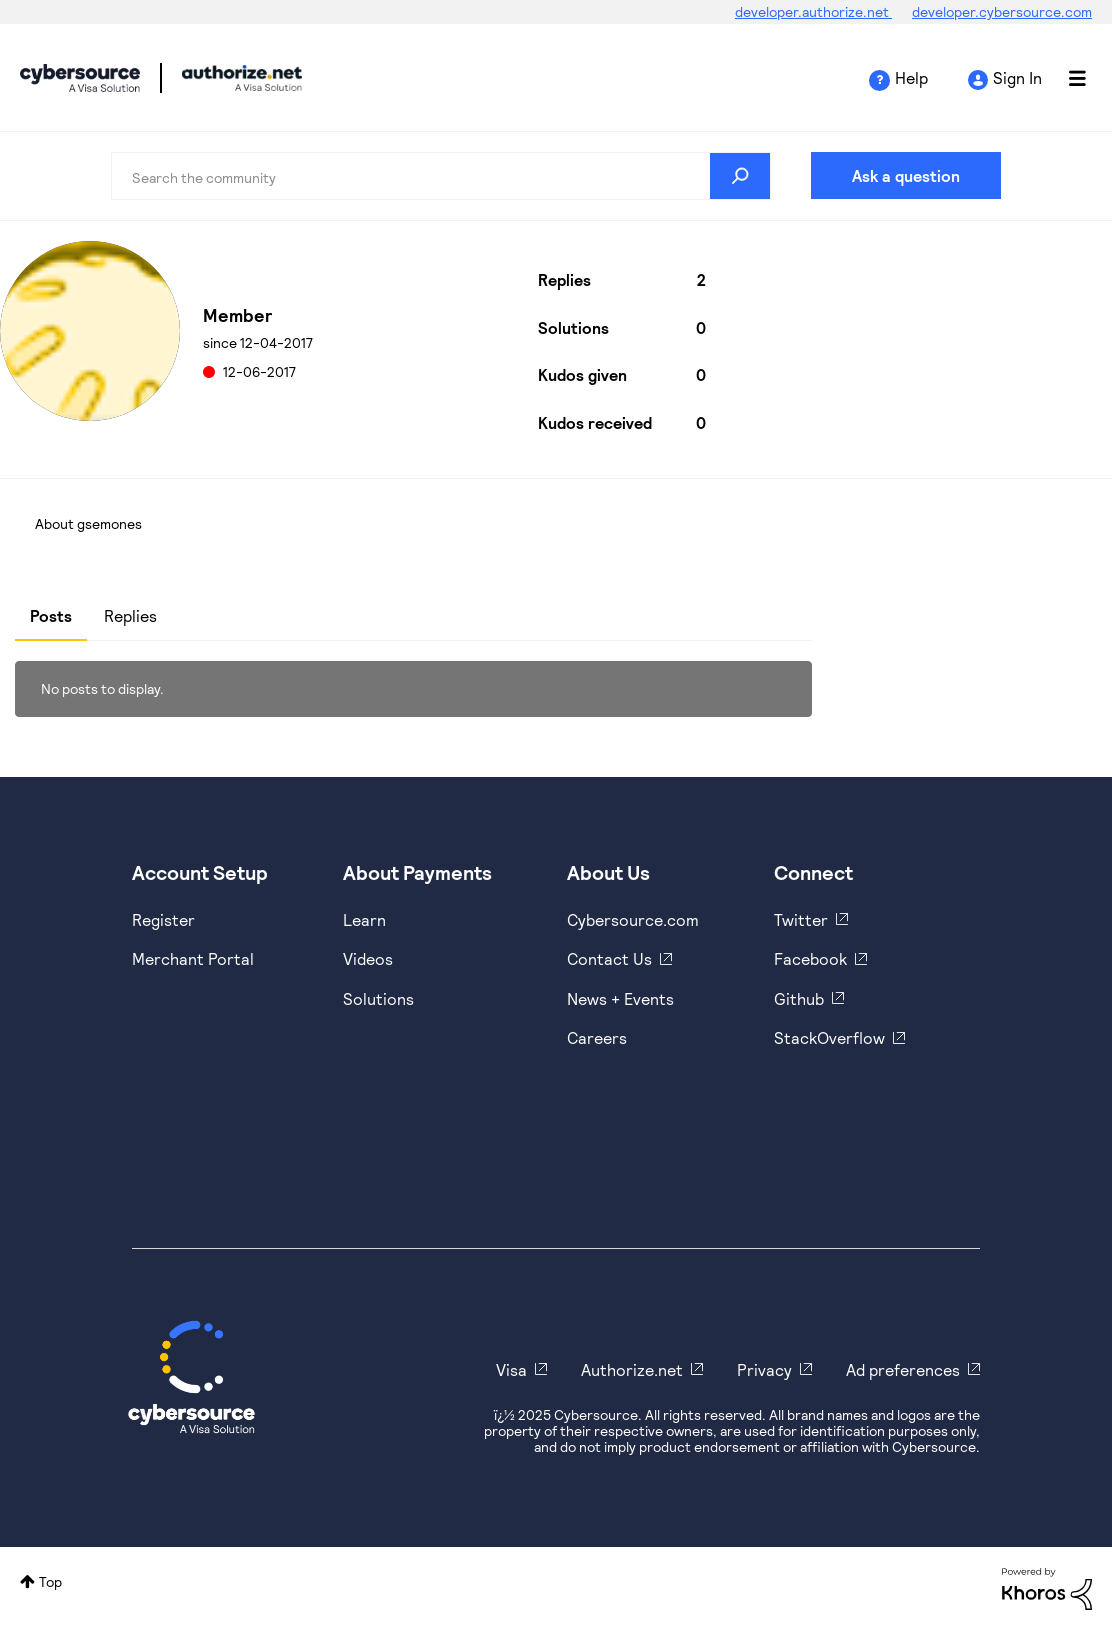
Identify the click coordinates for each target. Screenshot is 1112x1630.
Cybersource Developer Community (80, 78)
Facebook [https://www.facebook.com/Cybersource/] (810, 958)
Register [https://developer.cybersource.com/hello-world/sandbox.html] (163, 919)
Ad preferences (903, 1369)
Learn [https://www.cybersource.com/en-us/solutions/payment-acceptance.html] (364, 919)
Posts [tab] (51, 615)
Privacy (764, 1369)
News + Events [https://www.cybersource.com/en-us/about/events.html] (620, 998)
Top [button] (50, 1581)
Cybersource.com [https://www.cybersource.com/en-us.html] (633, 919)
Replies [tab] (130, 615)
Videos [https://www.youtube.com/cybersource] (368, 958)
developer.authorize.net (813, 11)
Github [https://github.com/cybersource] (799, 998)
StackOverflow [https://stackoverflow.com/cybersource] (829, 1037)
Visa (511, 1369)
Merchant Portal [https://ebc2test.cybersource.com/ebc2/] (193, 958)
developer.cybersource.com (1002, 11)
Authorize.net (632, 1369)
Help (911, 77)
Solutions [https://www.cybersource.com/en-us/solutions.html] (378, 998)
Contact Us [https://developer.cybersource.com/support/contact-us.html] (609, 958)
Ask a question (906, 175)
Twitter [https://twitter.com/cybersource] (801, 919)
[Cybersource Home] (191, 1377)
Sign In (1017, 77)
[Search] (441, 176)
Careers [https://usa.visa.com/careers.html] (597, 1037)
